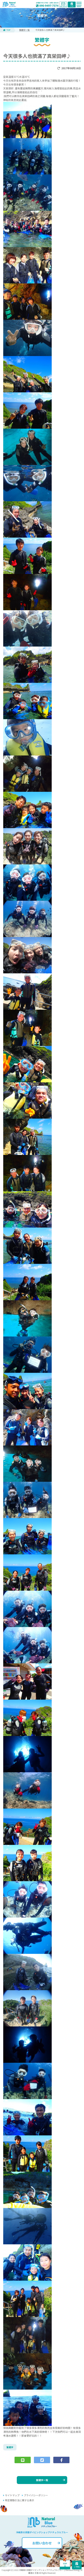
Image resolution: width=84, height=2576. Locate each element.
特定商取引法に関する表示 (18, 2500)
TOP (6, 29)
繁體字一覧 (24, 29)
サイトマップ (11, 2495)
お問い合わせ (46, 2543)
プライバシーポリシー (35, 2495)
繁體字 (9, 2447)
